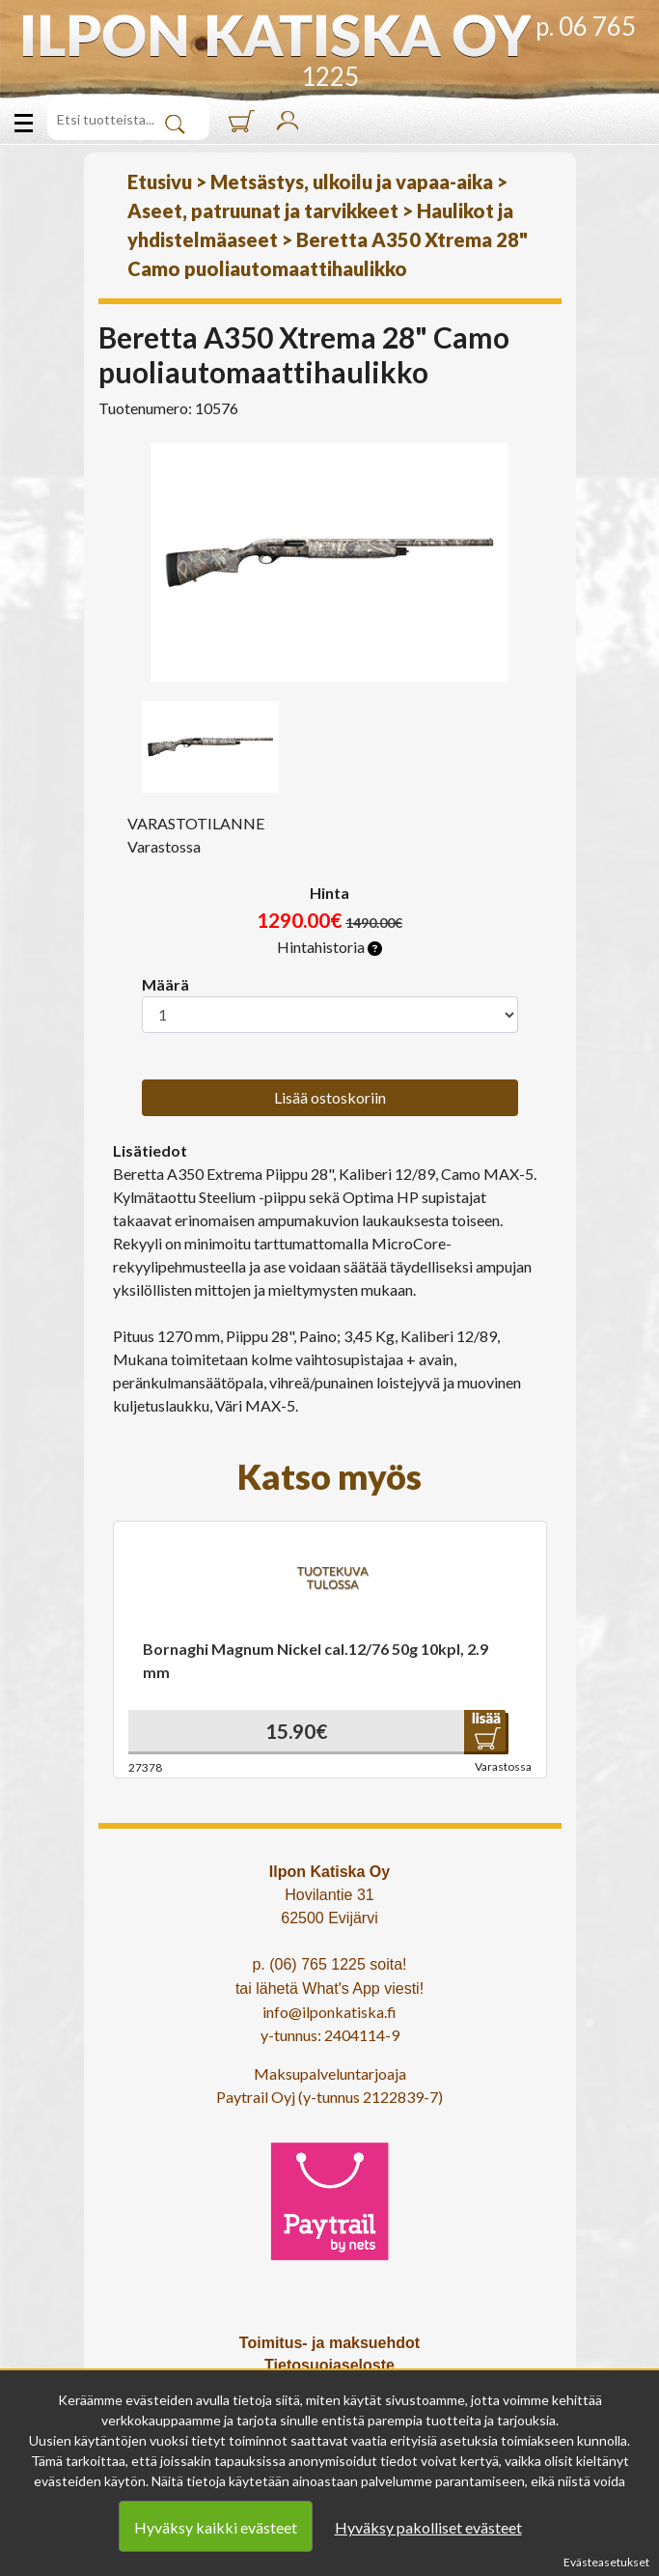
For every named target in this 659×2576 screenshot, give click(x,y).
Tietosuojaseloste (329, 2365)
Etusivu (159, 181)
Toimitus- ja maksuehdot (329, 2343)
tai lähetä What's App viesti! (329, 1988)
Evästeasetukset (606, 2562)
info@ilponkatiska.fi (329, 2011)
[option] (330, 562)
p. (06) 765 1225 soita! (329, 1964)
